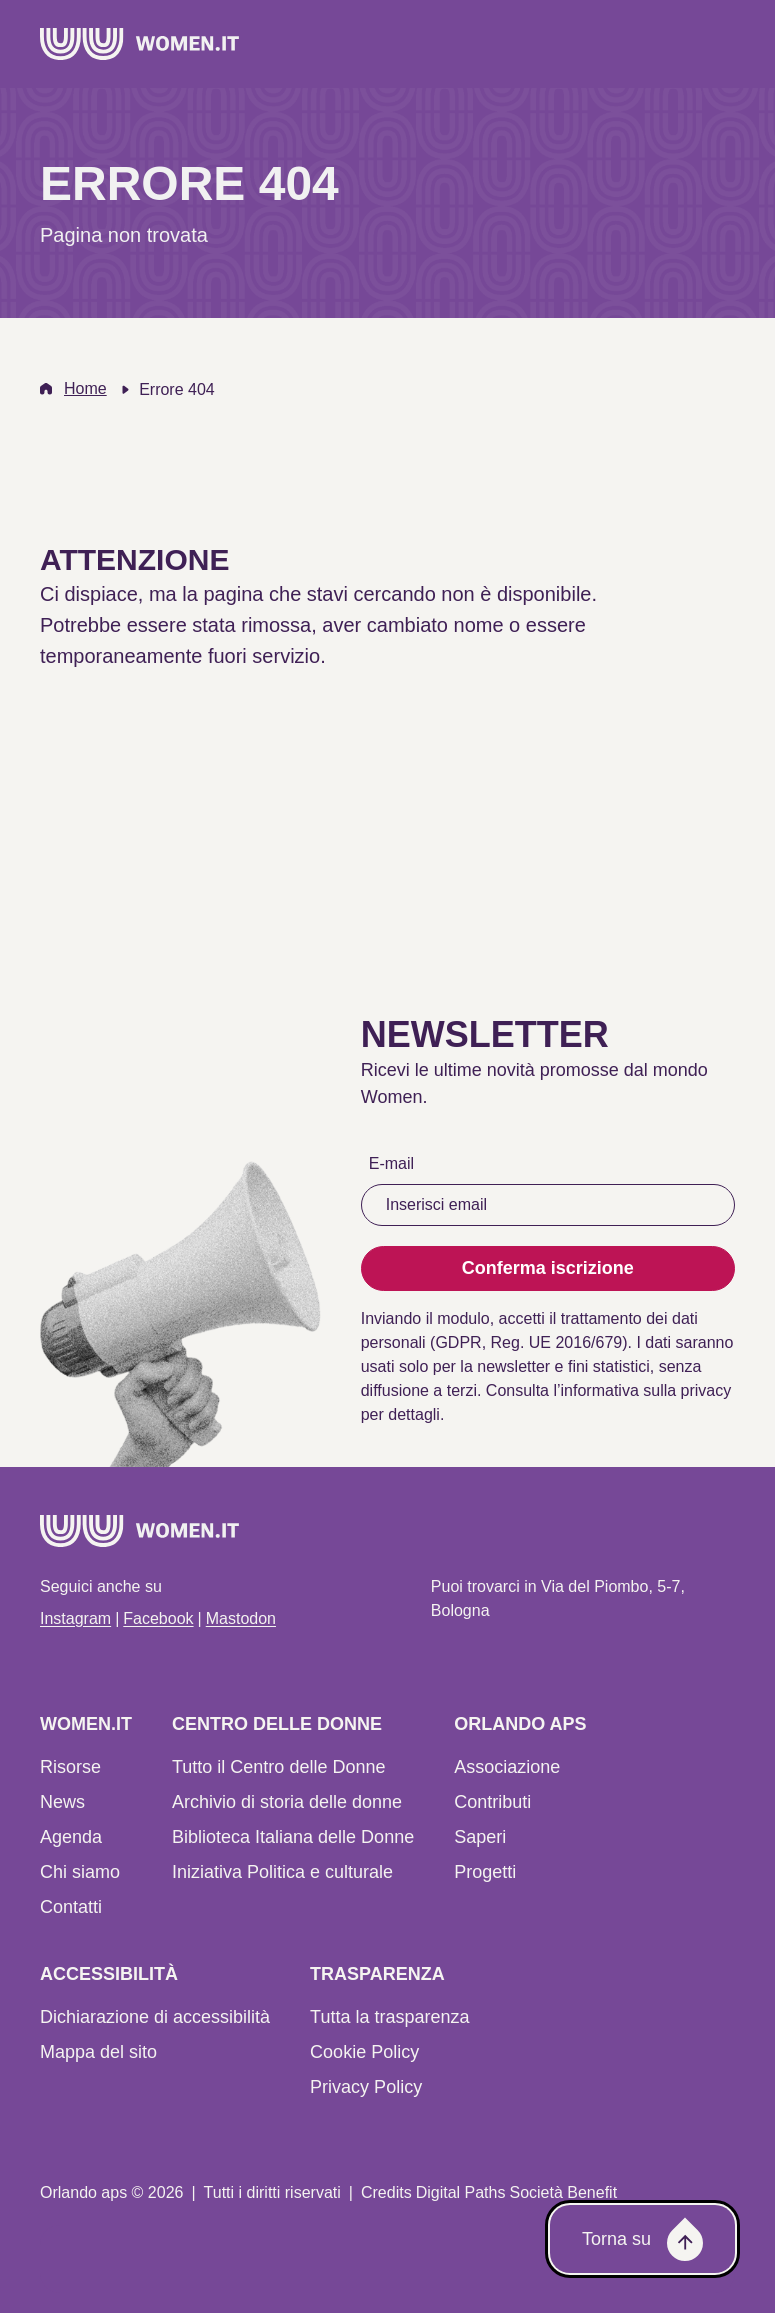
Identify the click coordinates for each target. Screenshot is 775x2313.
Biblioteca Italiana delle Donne (293, 1837)
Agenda (71, 1837)
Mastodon (241, 1618)
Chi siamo (80, 1872)
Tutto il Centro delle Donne (278, 1767)
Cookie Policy (364, 2052)
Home (85, 388)
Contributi (492, 1802)
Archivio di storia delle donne (287, 1802)
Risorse (70, 1767)
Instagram (75, 1618)
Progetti (485, 1872)
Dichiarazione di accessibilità (155, 2017)
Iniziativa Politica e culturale (282, 1872)
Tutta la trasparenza (389, 2017)
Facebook (158, 1618)
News (62, 1802)
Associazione (507, 1767)
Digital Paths (461, 2192)
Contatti (71, 1907)
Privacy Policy (366, 2087)
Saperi (480, 1837)
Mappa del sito (98, 2052)
